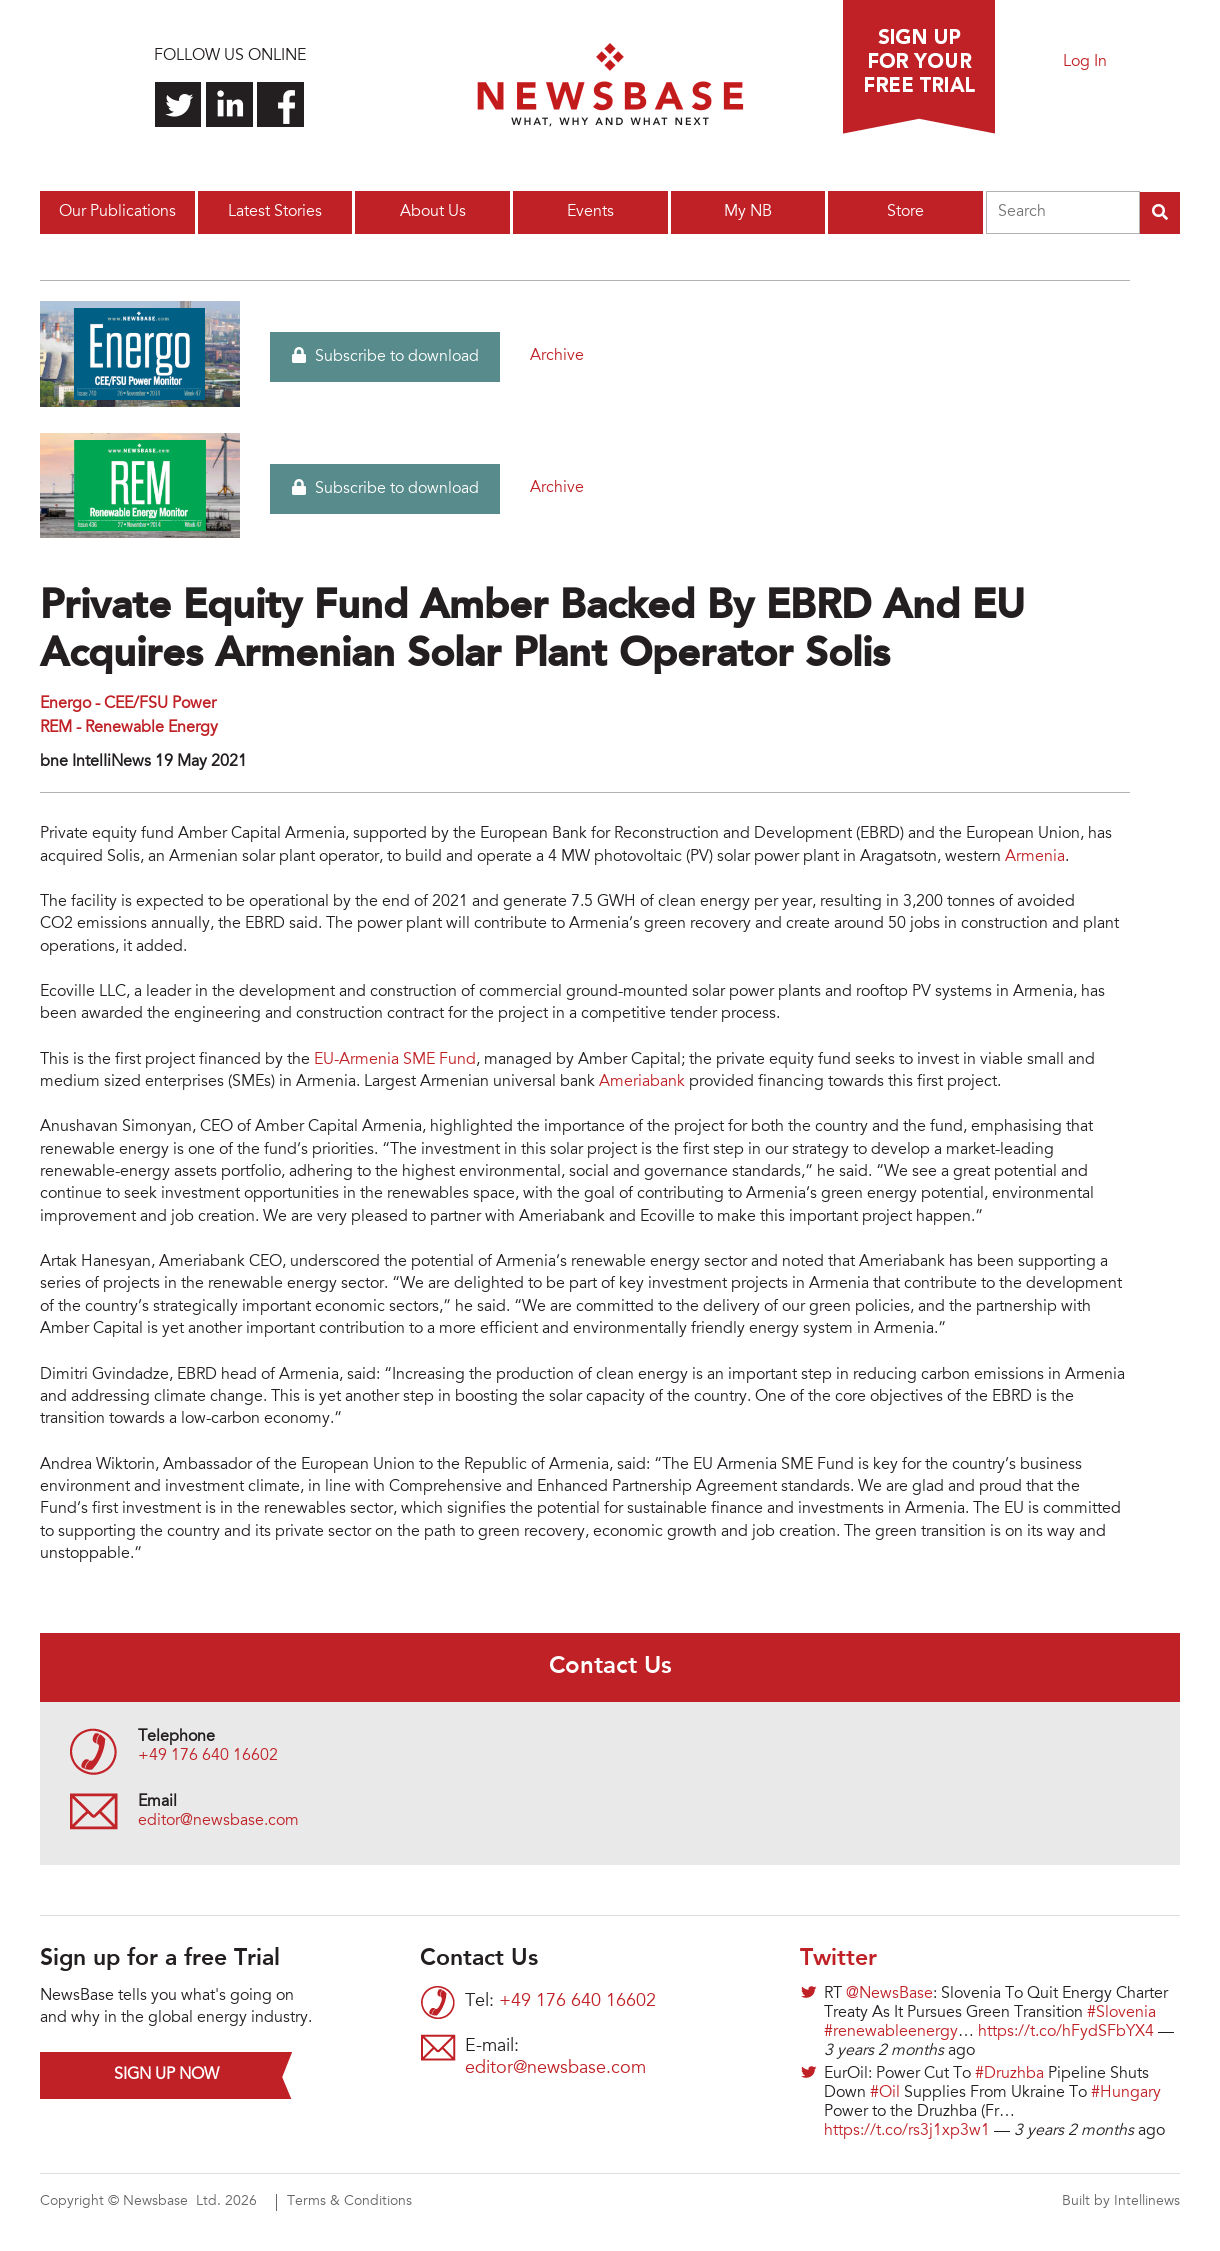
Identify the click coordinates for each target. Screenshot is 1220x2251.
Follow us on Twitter (178, 104)
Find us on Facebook (280, 104)
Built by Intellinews (1121, 2202)
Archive (557, 356)
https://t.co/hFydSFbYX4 (1066, 2032)
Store (905, 212)
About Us (433, 212)
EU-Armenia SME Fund (395, 1060)
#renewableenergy (891, 2032)
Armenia (1035, 857)
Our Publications (117, 212)
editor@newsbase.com (218, 1821)
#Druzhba (1009, 2074)
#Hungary (1126, 2093)
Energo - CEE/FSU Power (128, 704)
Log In (1085, 62)
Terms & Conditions (349, 2202)
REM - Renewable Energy (129, 728)
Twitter (838, 1959)
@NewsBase (889, 1994)
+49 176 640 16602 (208, 1756)
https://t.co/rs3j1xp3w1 (907, 2131)
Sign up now (166, 2075)
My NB (748, 212)
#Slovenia (1121, 2013)
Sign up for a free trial (919, 67)
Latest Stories (275, 212)
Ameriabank (642, 1082)
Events (590, 212)
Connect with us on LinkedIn (229, 104)
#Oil (885, 2093)
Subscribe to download (385, 356)
